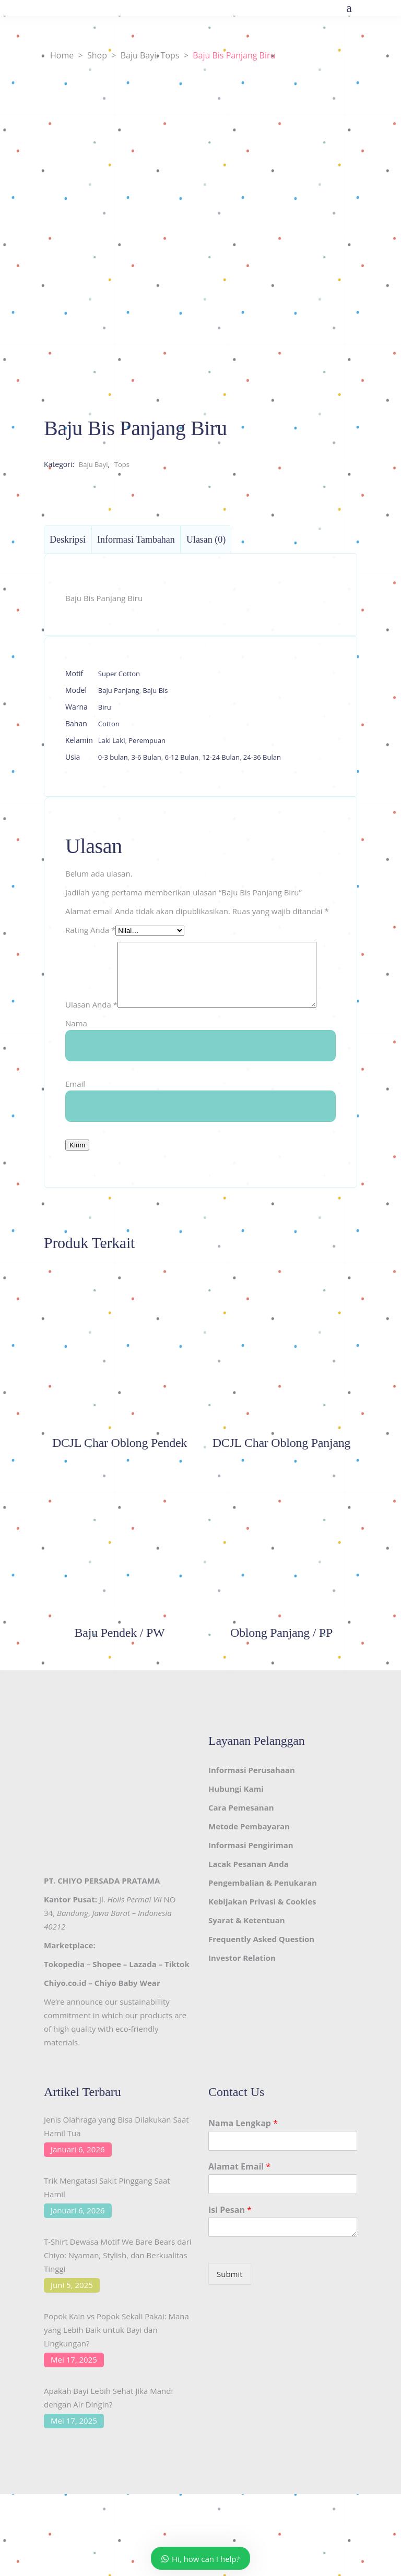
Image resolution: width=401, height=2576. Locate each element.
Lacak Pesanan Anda (248, 1890)
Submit (230, 2300)
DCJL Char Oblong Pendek (119, 1469)
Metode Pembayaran (249, 1852)
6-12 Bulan (181, 757)
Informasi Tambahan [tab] (136, 539)
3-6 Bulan (146, 757)
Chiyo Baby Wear (127, 2009)
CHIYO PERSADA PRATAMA (108, 1906)
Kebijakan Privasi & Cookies (262, 1927)
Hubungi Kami (236, 1815)
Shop (97, 55)
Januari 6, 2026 (78, 2175)
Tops (170, 55)
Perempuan (147, 740)
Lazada (142, 1990)
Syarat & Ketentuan (246, 1946)
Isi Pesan (230, 2236)
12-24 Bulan (221, 757)
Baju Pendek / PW (120, 1659)
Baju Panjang (118, 690)
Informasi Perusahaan (251, 1796)
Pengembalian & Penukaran (262, 1908)
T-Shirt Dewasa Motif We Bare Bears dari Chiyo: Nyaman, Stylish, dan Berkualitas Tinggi (118, 2281)
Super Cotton (119, 673)
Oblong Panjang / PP (281, 1659)
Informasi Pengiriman (250, 1871)
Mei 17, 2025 (74, 2385)
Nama (76, 1049)
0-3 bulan (113, 757)
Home (62, 55)
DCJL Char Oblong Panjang (282, 1469)
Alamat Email (239, 2192)
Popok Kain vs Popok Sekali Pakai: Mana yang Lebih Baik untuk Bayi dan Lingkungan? (116, 2356)
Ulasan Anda (91, 948)
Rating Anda (90, 930)
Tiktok (177, 1990)
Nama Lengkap (243, 2149)
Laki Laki (111, 740)
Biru (104, 707)
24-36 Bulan (262, 757)
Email (75, 1110)
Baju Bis (155, 690)
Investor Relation (242, 1984)
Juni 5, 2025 (72, 2311)
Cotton (109, 723)
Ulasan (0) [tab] (206, 539)
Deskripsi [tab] (68, 539)
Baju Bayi (139, 55)
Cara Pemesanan (241, 1833)
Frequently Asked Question (261, 1965)
